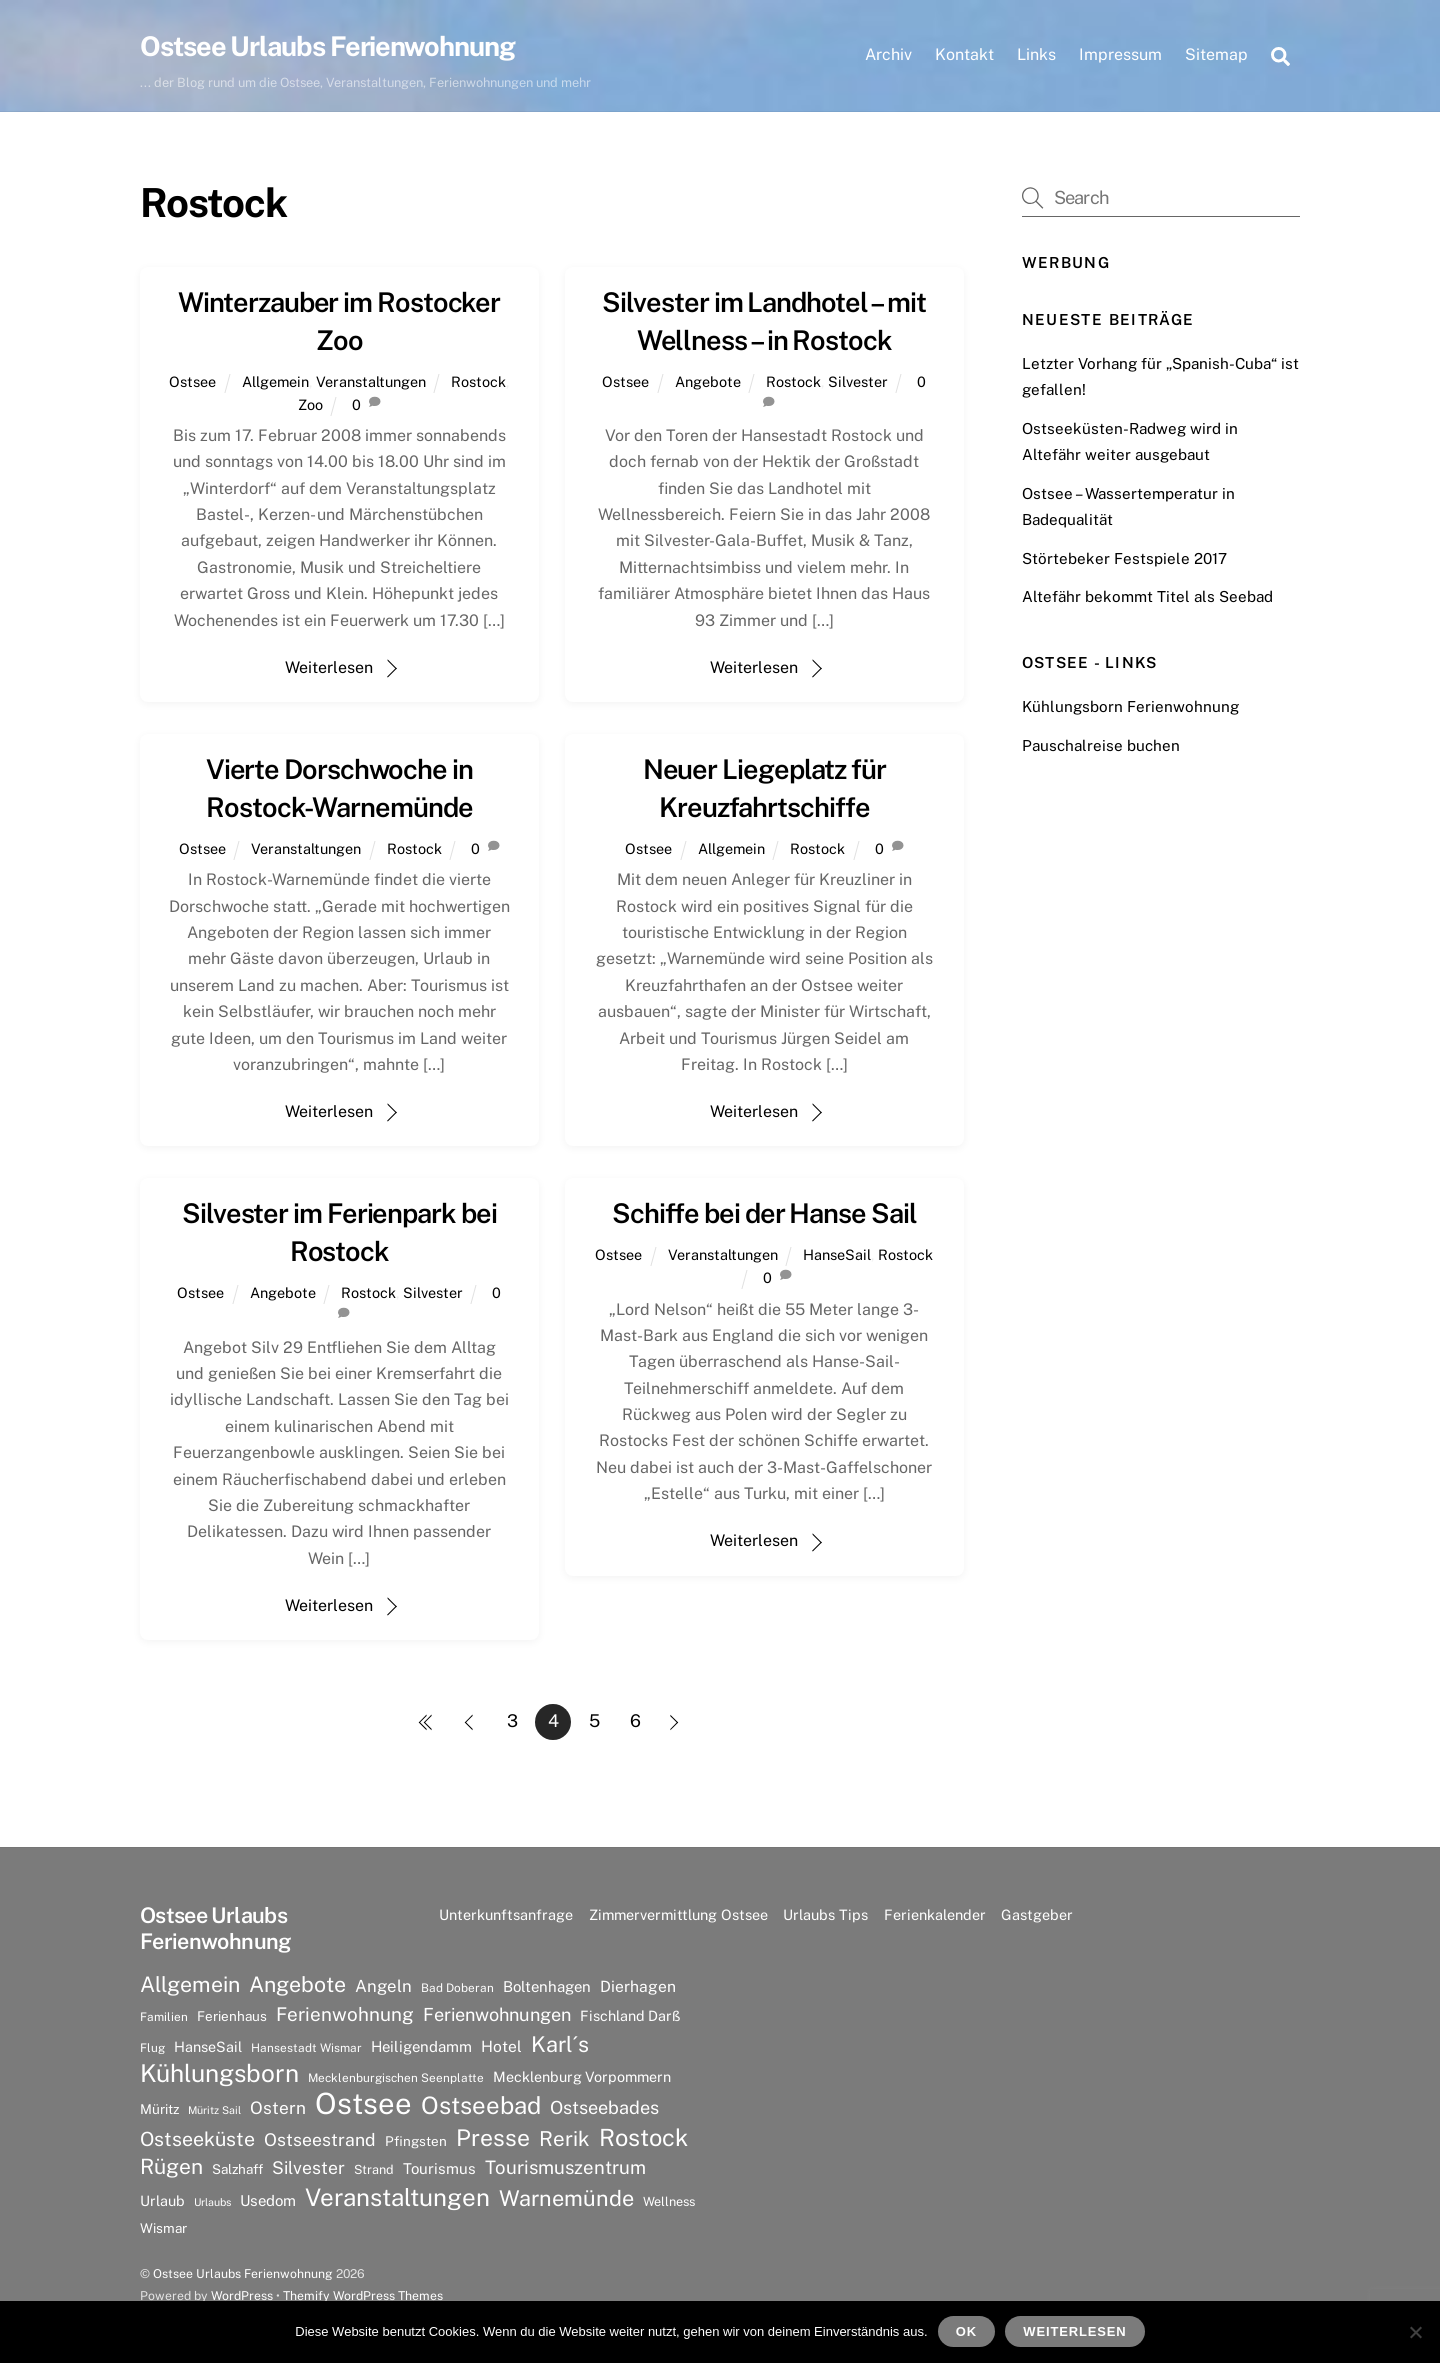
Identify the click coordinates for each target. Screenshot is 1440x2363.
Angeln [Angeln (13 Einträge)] (383, 1986)
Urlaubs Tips (825, 1914)
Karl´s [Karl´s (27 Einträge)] (560, 2044)
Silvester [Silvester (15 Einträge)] (308, 2167)
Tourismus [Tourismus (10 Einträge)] (439, 2168)
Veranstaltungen (371, 381)
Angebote (708, 381)
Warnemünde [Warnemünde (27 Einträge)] (566, 2198)
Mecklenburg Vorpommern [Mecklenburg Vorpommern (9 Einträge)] (582, 2076)
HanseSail (837, 1254)
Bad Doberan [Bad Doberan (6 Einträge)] (457, 1988)
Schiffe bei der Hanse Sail (764, 1213)
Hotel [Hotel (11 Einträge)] (501, 2046)
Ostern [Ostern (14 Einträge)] (278, 2108)
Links (1036, 54)
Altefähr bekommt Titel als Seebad (1147, 596)
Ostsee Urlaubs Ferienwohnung (243, 2273)
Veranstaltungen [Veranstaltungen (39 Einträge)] (397, 2197)
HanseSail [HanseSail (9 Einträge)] (208, 2046)
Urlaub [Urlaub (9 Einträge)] (162, 2200)
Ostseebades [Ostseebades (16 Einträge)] (604, 2107)
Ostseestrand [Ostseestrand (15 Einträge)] (320, 2139)
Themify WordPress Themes (363, 2295)
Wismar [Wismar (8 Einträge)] (163, 2228)
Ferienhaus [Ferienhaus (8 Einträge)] (232, 2016)
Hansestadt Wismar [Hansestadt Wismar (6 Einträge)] (306, 2048)
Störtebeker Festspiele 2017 (1124, 558)
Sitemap (1216, 54)
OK (966, 2331)
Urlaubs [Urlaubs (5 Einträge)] (212, 2202)
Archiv (888, 54)
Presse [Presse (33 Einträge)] (493, 2138)
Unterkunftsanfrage (506, 1914)
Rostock (478, 381)
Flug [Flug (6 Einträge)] (152, 2048)
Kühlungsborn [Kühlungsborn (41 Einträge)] (219, 2074)
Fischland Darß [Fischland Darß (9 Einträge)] (630, 2015)
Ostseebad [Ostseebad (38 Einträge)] (481, 2105)
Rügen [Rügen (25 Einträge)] (171, 2166)
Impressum (1120, 54)
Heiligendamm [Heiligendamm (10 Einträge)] (421, 2046)
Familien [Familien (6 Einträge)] (164, 2017)
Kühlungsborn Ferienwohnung (1130, 706)
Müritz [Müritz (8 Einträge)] (159, 2109)
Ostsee (192, 381)
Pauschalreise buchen (1101, 745)
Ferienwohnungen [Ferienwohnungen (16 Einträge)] (497, 2014)
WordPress (242, 2295)
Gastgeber (1037, 1914)
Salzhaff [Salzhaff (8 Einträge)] (237, 2169)
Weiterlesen (329, 667)
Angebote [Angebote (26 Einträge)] (297, 1984)
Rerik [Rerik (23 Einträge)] (564, 2138)
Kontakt (964, 54)
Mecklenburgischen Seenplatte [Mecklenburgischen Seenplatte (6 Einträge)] (396, 2078)
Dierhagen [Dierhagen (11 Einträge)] (638, 1986)
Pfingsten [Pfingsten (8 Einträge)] (416, 2141)
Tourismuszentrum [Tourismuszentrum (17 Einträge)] (565, 2167)
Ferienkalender (935, 1914)
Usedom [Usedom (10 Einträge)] (268, 2200)
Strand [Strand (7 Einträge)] (374, 2169)
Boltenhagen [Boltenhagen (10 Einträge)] (547, 1986)
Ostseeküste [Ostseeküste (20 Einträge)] (197, 2138)
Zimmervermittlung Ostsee (678, 1914)
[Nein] (1415, 2332)
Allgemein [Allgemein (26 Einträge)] (190, 1984)
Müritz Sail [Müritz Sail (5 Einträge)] (214, 2110)
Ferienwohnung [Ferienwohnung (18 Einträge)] (345, 2014)
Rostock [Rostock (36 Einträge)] (643, 2137)
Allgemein (275, 381)
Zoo (310, 404)
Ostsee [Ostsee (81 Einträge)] (363, 2104)
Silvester (858, 381)
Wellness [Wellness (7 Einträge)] (669, 2201)
